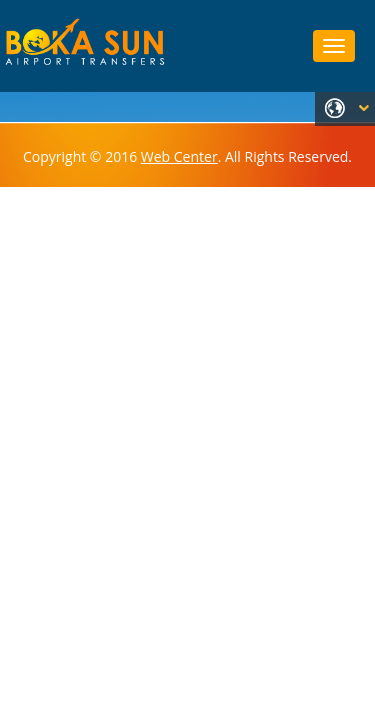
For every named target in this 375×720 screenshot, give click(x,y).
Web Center (179, 156)
